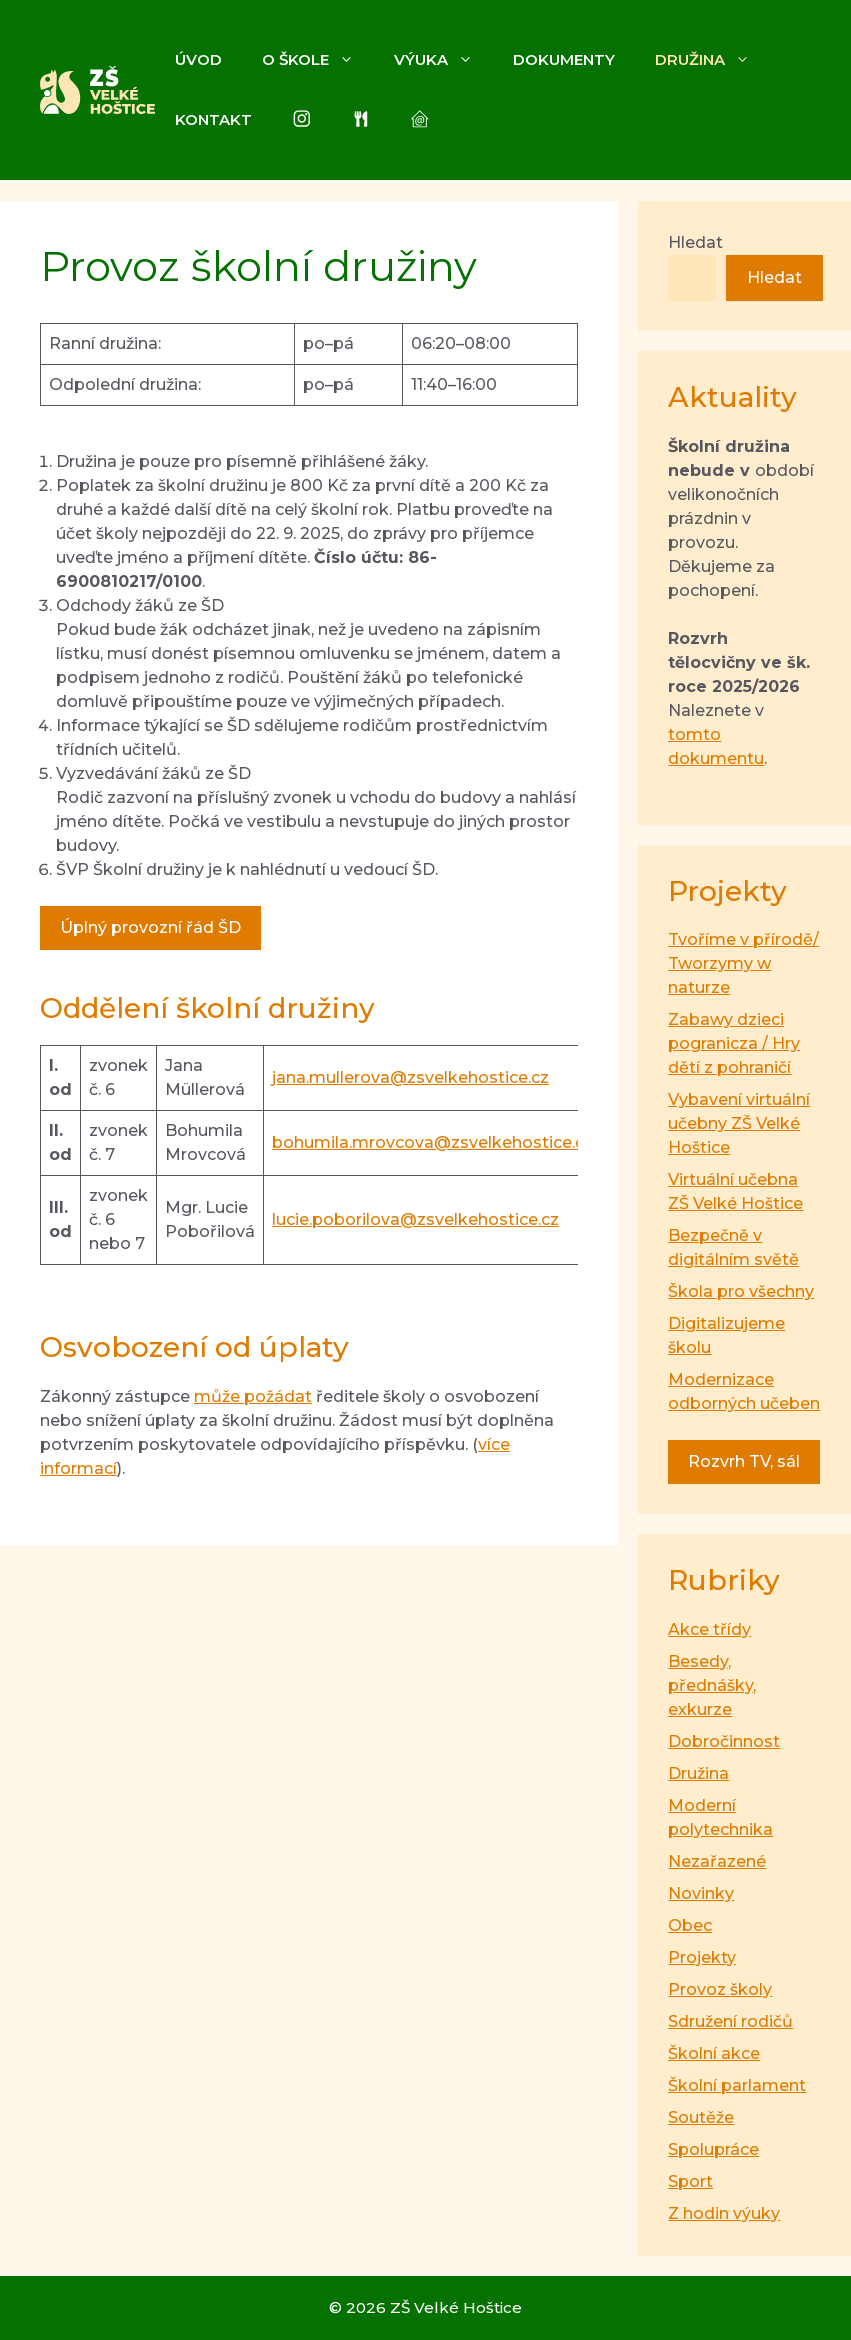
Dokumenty (564, 59)
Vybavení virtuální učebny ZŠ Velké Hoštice (739, 1123)
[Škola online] (420, 120)
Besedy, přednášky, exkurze (712, 1685)
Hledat (695, 242)
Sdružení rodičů (730, 2021)
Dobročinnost (724, 1741)
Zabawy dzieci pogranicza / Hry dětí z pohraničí (734, 1043)
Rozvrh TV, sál (744, 1461)
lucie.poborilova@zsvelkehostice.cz (415, 1219)
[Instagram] (302, 120)
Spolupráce (713, 2149)
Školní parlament (737, 2085)
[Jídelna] (361, 120)
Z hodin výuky (724, 2213)
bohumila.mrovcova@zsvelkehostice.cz (432, 1142)
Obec (690, 1925)
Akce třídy (709, 1629)
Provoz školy (720, 1989)
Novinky (701, 1893)
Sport (690, 2181)
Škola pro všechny (741, 1291)
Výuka (443, 60)
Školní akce (714, 2053)
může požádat (253, 1396)
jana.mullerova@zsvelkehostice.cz (410, 1077)
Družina (712, 60)
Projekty (702, 1957)
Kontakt (213, 119)
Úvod (198, 59)
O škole (318, 60)
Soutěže (701, 2117)
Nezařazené (717, 1861)
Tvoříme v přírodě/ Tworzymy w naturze (743, 963)
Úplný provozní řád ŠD (150, 927)
